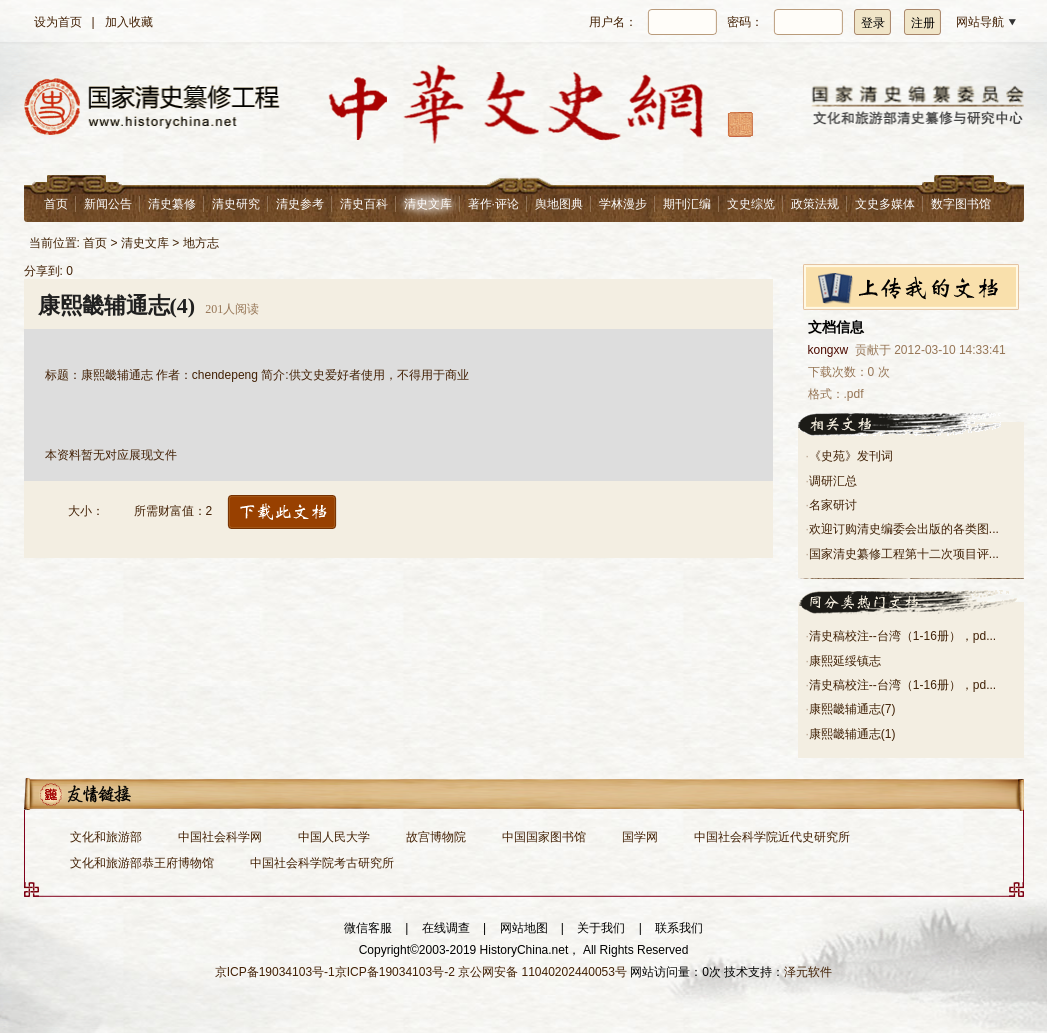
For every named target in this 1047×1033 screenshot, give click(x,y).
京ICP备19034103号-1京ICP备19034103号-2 (335, 972)
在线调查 (446, 928)
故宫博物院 (436, 837)
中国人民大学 (334, 837)
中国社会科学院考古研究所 (322, 863)
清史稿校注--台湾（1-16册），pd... (902, 636)
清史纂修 (172, 204)
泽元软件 (808, 972)
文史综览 (751, 204)
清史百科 (364, 204)
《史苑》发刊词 (851, 456)
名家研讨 (833, 505)
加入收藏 (129, 22)
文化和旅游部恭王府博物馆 (142, 863)
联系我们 (679, 928)
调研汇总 (833, 481)
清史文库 (428, 204)
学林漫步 (623, 204)
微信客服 (368, 928)
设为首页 (58, 22)
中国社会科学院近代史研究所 (772, 837)
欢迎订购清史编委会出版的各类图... (904, 529)
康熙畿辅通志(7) (852, 709)
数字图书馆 (961, 204)
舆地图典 (559, 204)
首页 (56, 204)
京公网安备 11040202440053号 (542, 972)
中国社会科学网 (220, 837)
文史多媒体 (885, 204)
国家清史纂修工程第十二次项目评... (904, 554)
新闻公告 (108, 204)
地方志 (201, 243)
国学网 (640, 837)
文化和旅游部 (106, 837)
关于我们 (601, 928)
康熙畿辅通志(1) (852, 734)
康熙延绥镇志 (845, 661)
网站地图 (524, 928)
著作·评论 (493, 204)
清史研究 (236, 204)
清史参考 (300, 204)
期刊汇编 (687, 204)
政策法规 (815, 204)
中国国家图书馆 (544, 837)
